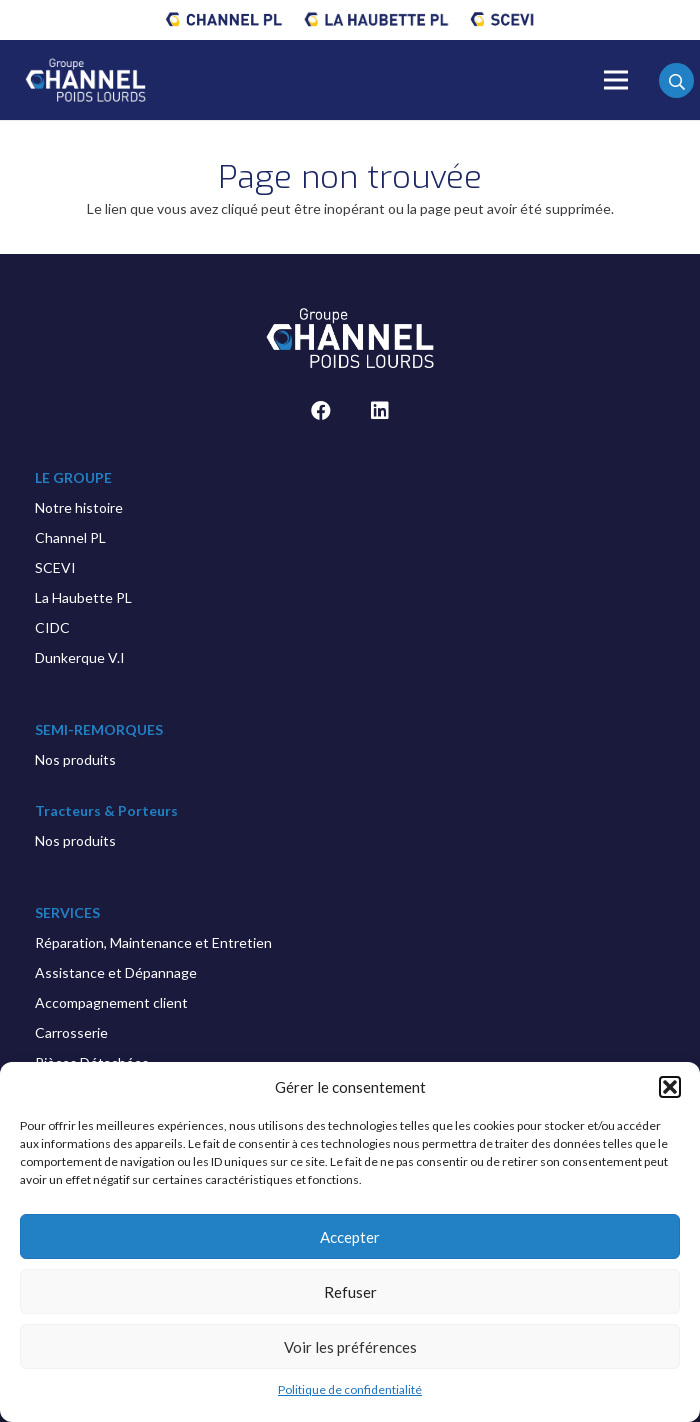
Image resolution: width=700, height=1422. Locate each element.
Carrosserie (71, 1032)
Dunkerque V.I (80, 657)
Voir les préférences (350, 1347)
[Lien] (224, 20)
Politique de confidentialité (350, 1389)
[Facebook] (321, 411)
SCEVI (55, 567)
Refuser (350, 1292)
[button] (670, 1087)
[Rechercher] (676, 82)
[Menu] (616, 80)
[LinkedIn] (380, 411)
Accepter (350, 1237)
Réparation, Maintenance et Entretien (153, 942)
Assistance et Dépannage (116, 972)
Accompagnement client (111, 1002)
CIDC (52, 627)
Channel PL (70, 537)
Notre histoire (79, 507)
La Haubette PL (83, 597)
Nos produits (75, 759)
